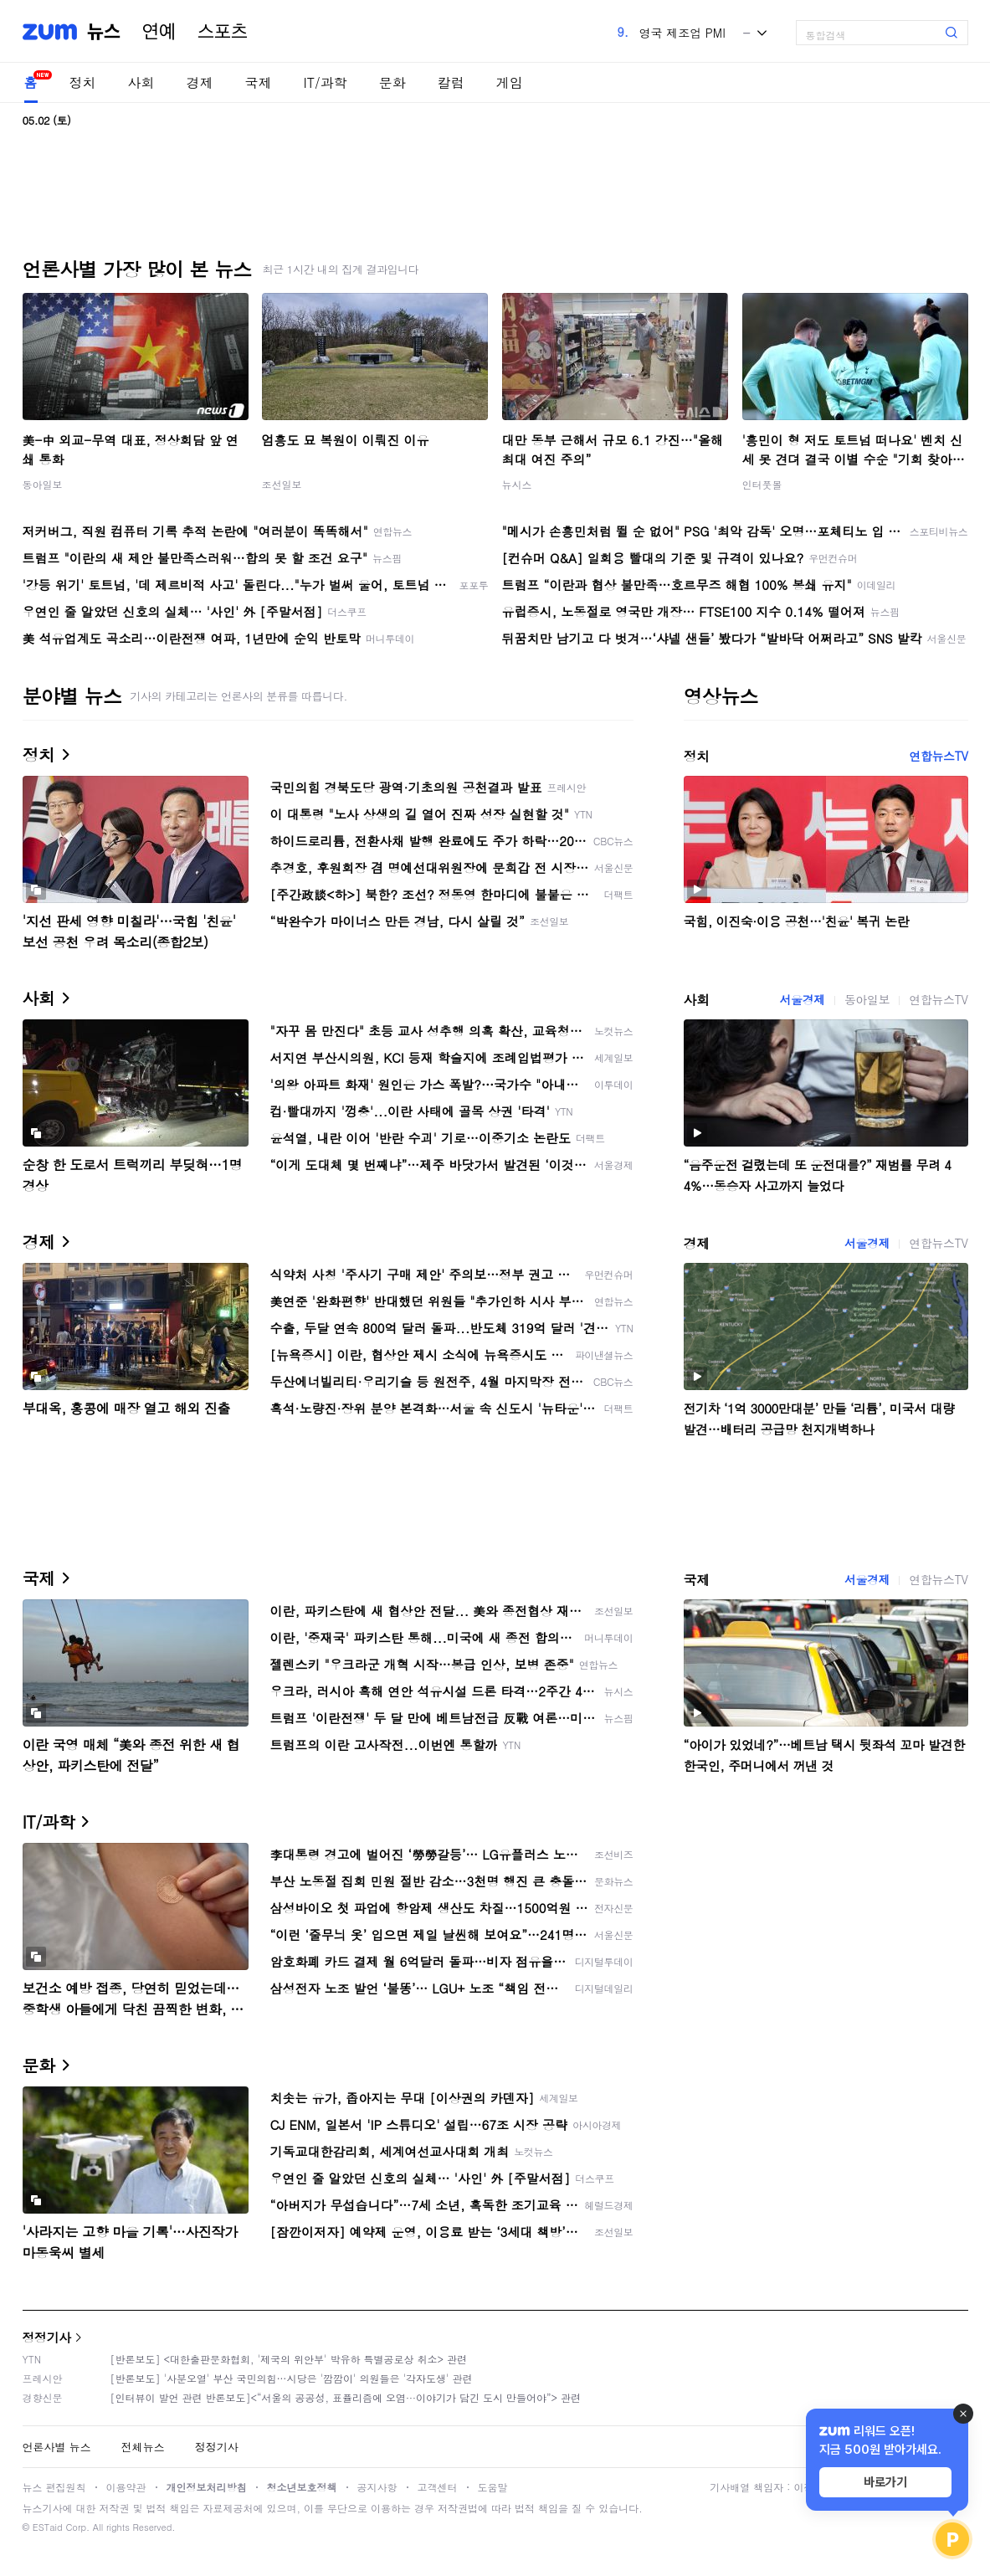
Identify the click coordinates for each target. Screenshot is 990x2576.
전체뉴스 (143, 2447)
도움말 (493, 2487)
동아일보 (43, 484)
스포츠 (222, 32)
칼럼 (451, 82)
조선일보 (282, 484)
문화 (392, 82)
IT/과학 (325, 82)
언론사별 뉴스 (57, 2447)
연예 (159, 32)
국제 (258, 82)
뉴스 (104, 32)
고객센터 (438, 2487)
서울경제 (802, 999)
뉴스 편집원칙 (54, 2487)
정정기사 (47, 2337)
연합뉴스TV (938, 755)
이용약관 (126, 2487)
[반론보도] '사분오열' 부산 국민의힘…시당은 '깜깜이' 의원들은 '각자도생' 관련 (291, 2378)
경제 (200, 82)
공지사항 (377, 2487)
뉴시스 (517, 484)
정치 (82, 82)
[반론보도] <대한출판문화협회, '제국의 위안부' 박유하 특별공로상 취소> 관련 (289, 2359)
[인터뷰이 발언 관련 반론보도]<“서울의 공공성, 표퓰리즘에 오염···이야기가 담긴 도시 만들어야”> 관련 (346, 2397)
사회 (141, 82)
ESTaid (48, 2527)
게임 (509, 82)
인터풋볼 (762, 484)
